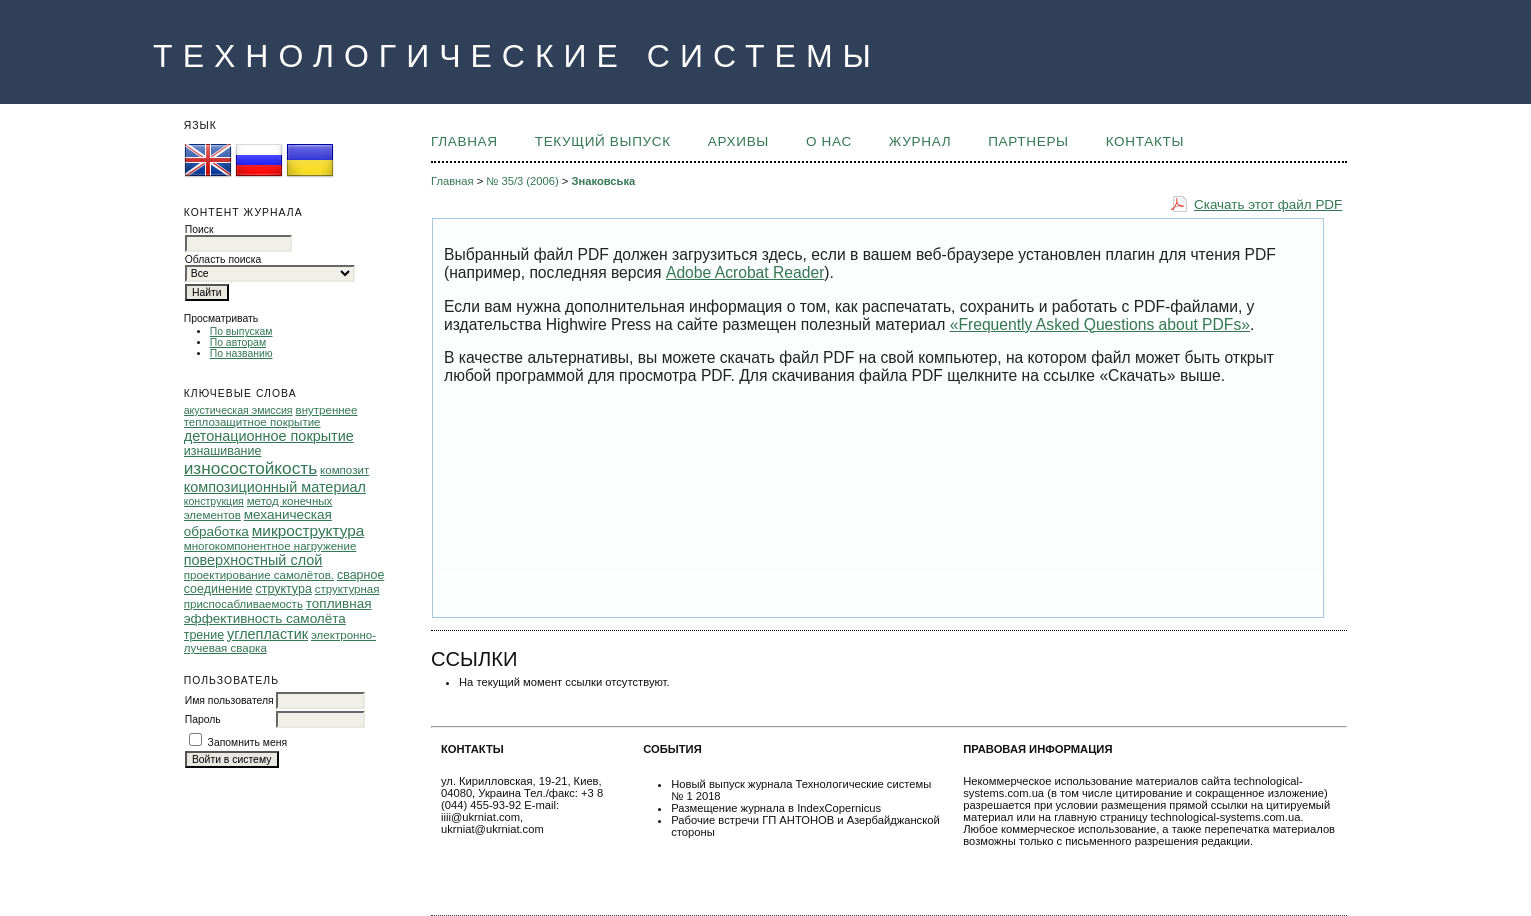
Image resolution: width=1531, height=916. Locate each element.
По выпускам (241, 331)
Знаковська (603, 181)
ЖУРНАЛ (920, 141)
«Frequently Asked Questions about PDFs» (1100, 324)
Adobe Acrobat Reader (745, 272)
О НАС (829, 141)
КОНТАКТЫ (1145, 141)
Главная (464, 141)
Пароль (203, 719)
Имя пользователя (229, 700)
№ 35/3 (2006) (522, 181)
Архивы (738, 141)
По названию (241, 353)
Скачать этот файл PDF (1268, 204)
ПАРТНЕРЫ (1028, 141)
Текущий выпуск (603, 141)
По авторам (238, 342)
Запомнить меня (248, 742)
